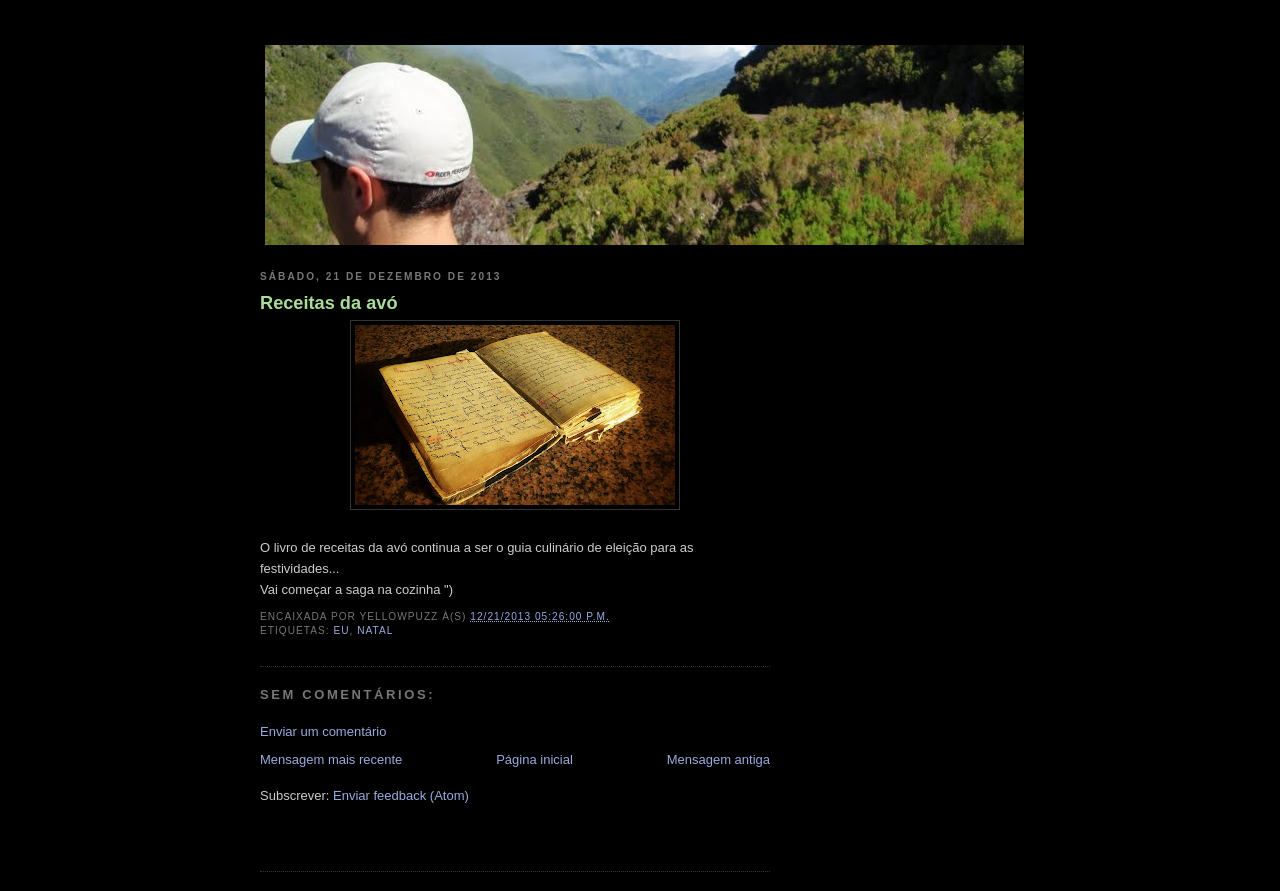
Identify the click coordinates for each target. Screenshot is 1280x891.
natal (375, 630)
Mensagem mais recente (331, 759)
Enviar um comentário (323, 731)
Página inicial (534, 759)
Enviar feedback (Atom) (401, 795)
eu (341, 630)
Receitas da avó (329, 303)
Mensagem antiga (718, 759)
